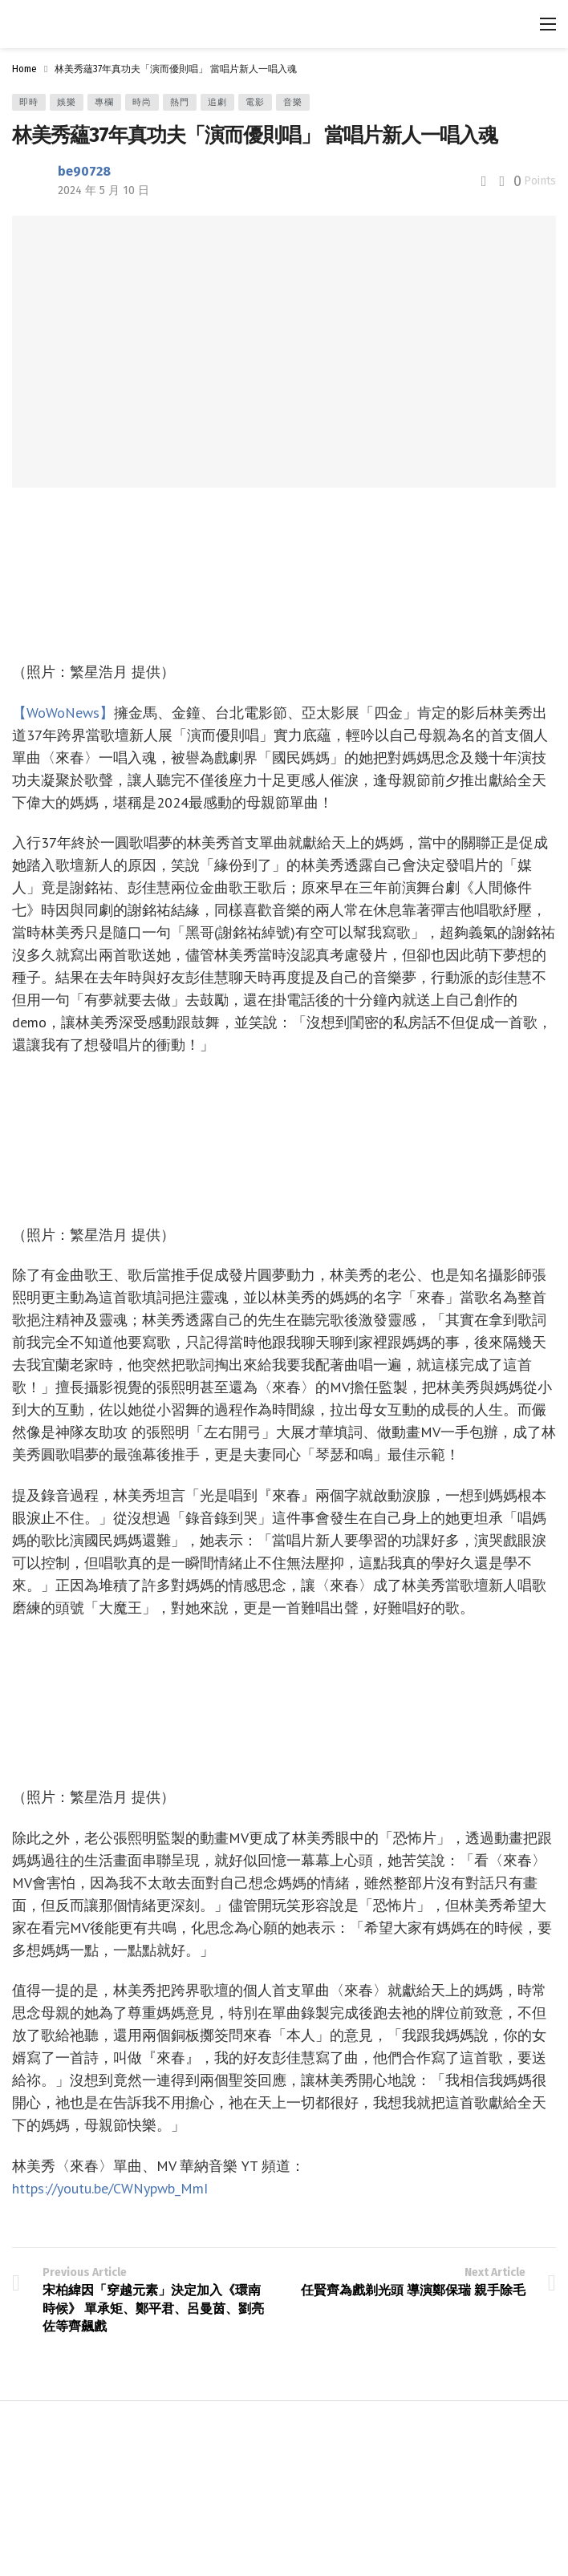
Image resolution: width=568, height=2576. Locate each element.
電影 (255, 102)
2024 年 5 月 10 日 (103, 190)
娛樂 (66, 102)
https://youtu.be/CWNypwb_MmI (110, 2188)
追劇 (217, 102)
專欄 (104, 102)
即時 (29, 102)
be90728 (84, 171)
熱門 (179, 102)
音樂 (292, 102)
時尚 (142, 102)
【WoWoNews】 (63, 712)
